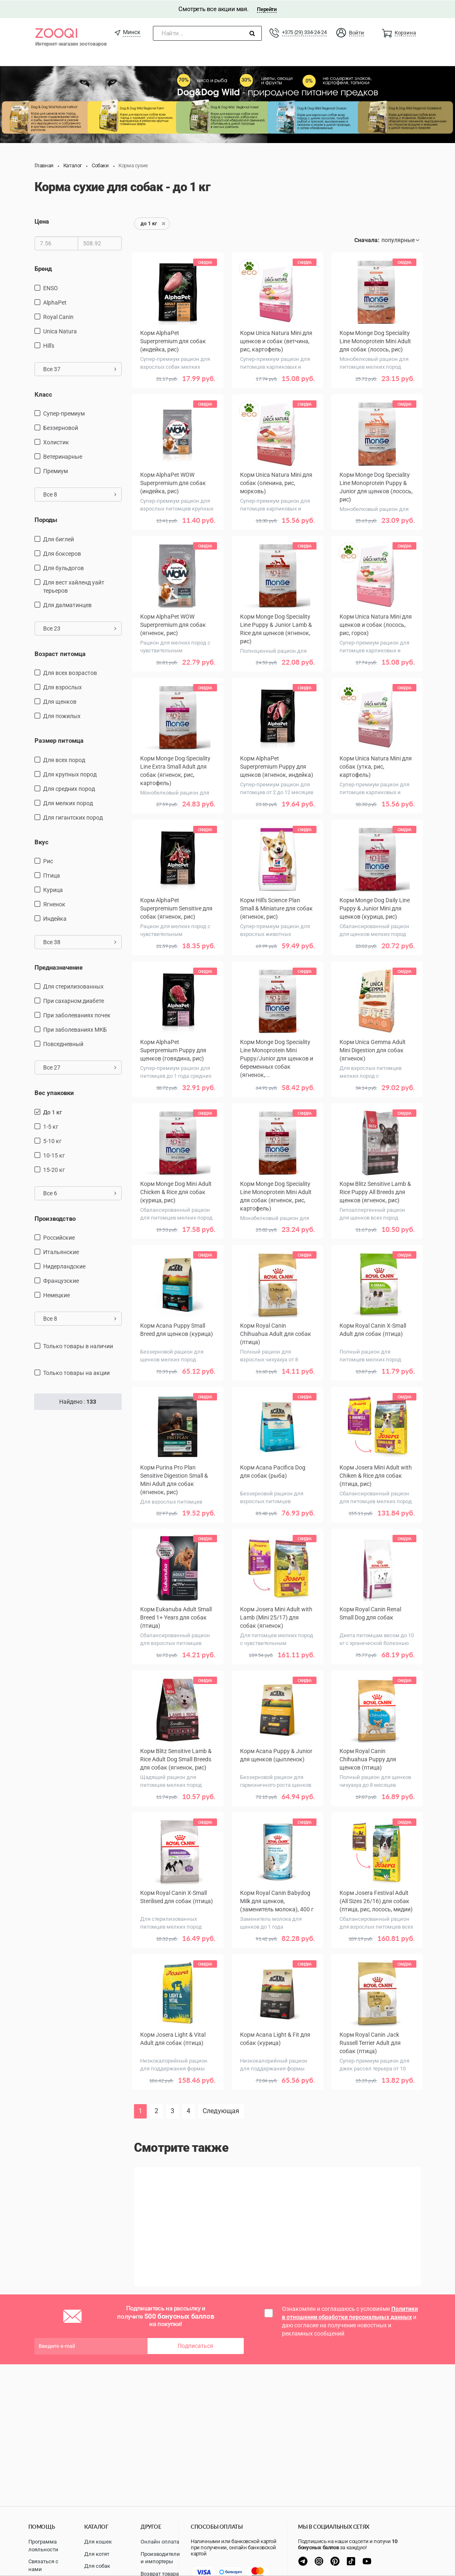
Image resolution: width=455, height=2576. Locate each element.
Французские (61, 1280)
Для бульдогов (63, 567)
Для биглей (58, 538)
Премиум (55, 470)
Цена (42, 221)
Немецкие (56, 1294)
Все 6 (80, 1193)
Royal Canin (58, 316)
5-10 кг (52, 1140)
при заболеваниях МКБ (75, 1029)
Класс (43, 394)
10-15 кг (54, 1155)
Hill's (48, 345)
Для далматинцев (67, 604)
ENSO (50, 287)
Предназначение (59, 967)
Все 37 (80, 369)
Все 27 (80, 1067)
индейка (55, 918)
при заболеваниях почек (77, 1015)
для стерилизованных (73, 986)
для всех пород (64, 759)
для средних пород (69, 788)
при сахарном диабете (73, 1000)
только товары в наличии (78, 1345)
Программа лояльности (43, 2546)
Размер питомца (59, 740)
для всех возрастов (70, 672)
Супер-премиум (64, 413)
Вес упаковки (54, 1092)
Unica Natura (60, 331)
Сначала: (366, 239)
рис (48, 860)
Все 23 (80, 628)
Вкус (42, 841)
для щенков (59, 701)
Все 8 (80, 494)
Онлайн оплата (160, 2542)
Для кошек (98, 2542)
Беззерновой (60, 427)
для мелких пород (68, 802)
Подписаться (195, 2345)
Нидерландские (64, 1266)
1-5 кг (50, 1126)
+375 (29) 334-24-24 (304, 32)
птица (51, 875)
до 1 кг (52, 1112)
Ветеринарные (62, 456)
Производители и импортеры (160, 2558)
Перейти (266, 9)
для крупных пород (70, 773)
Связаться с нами (43, 2565)
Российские (59, 1237)
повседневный (63, 1043)
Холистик (56, 442)
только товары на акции (76, 1372)
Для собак (97, 2566)
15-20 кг (54, 1169)
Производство (55, 1218)
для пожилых (62, 715)
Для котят (96, 2554)
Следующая (221, 2110)
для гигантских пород (73, 816)
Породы (46, 519)
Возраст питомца (60, 653)
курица (53, 889)
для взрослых (62, 687)
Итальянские (61, 1251)
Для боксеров (62, 553)
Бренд (43, 268)
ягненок (54, 904)
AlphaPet (55, 302)
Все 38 (80, 942)
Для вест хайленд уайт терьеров (73, 585)
